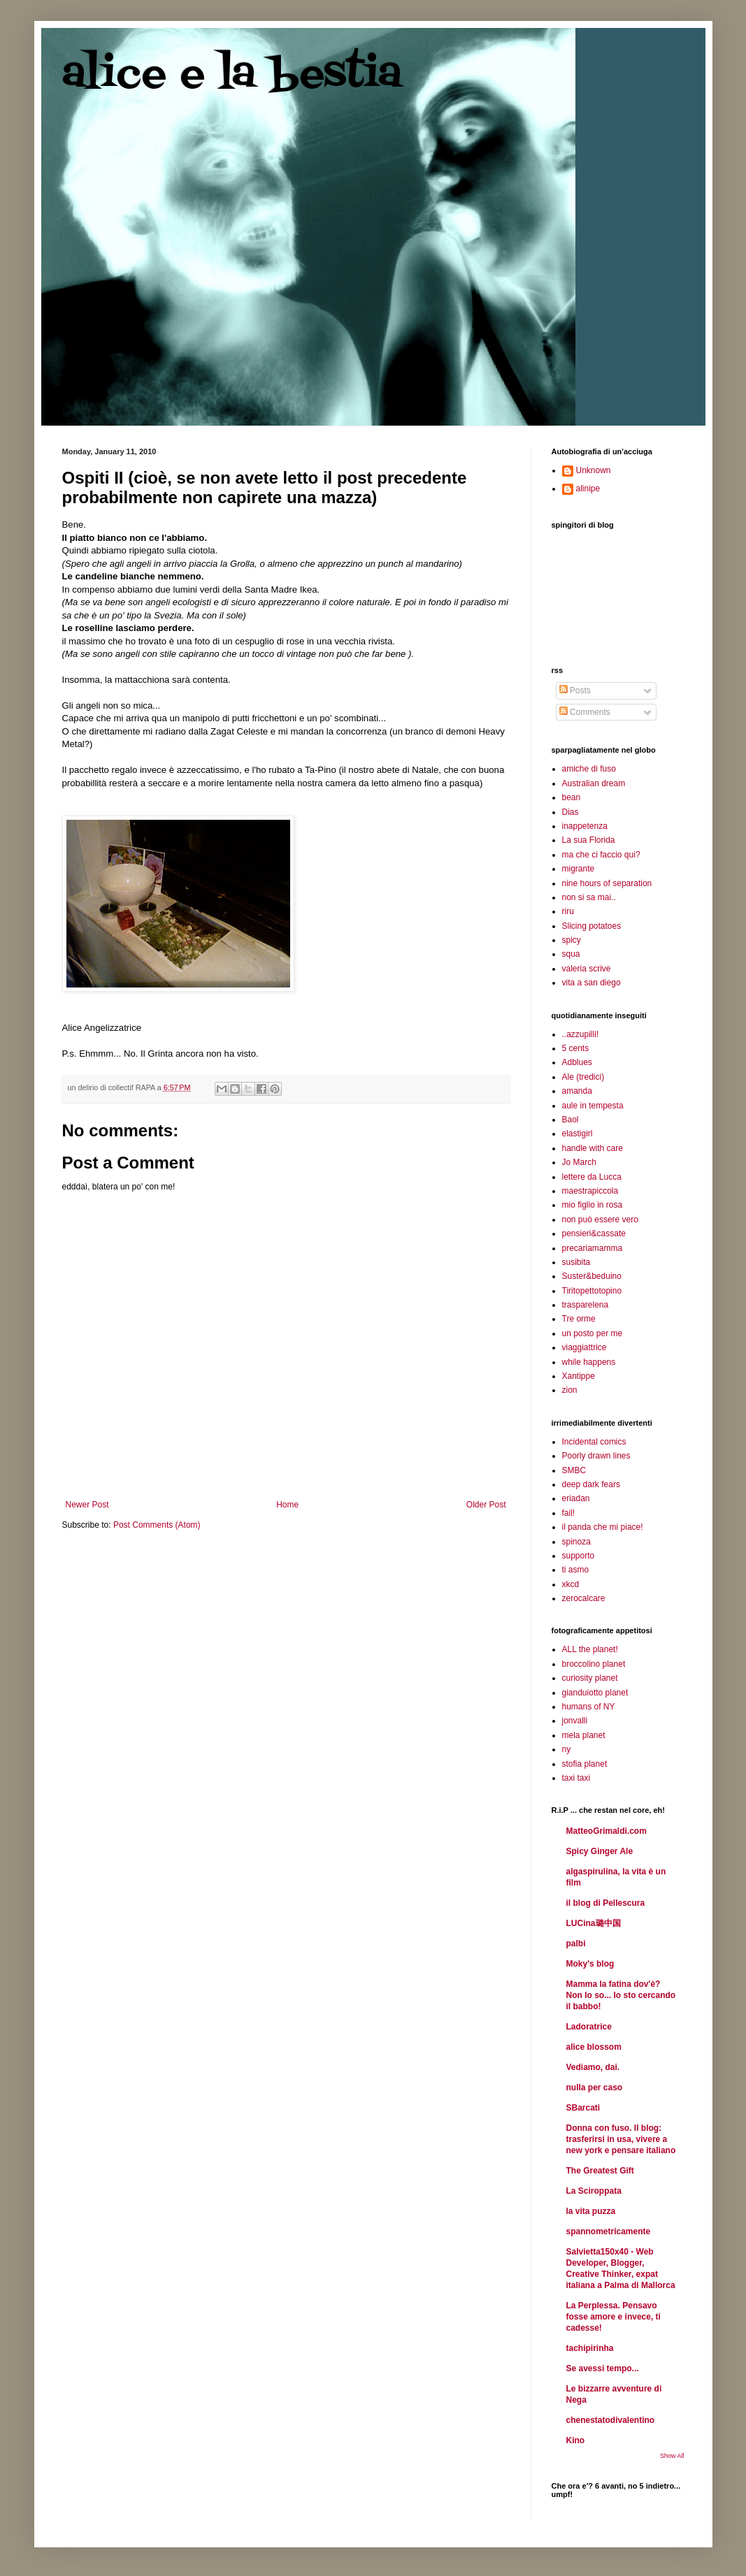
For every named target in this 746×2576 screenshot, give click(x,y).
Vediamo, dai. (593, 2067)
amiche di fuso (589, 769)
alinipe (588, 488)
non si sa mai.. (589, 897)
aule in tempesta (593, 1105)
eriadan (576, 1498)
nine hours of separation (607, 883)
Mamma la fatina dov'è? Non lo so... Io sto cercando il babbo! (621, 1995)
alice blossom (594, 2047)
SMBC (574, 1470)
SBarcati (583, 2108)
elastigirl (577, 1133)
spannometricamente (608, 2231)
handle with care (592, 1148)
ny (566, 1749)
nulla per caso (594, 2087)
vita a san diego (591, 982)
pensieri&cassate (594, 1233)
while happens (589, 1362)
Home (287, 1505)
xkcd (571, 1584)
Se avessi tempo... (602, 2368)
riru (568, 911)
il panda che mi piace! (602, 1527)
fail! (568, 1513)
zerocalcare (583, 1598)
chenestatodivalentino (610, 2420)
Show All (672, 2455)
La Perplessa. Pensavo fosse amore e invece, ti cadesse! (613, 2317)
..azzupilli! (580, 1034)
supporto (578, 1556)
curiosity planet (590, 1678)
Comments (584, 712)
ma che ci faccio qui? (601, 855)
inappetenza (585, 826)
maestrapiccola (590, 1191)
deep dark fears (591, 1484)
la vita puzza (591, 2211)
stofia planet (585, 1764)
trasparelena (585, 1305)
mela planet (583, 1735)
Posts (575, 690)
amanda (577, 1091)
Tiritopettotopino (592, 1291)
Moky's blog (590, 1964)
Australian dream (594, 783)
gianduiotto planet (595, 1693)
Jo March (579, 1162)
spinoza (576, 1542)
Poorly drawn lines (596, 1456)
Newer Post (87, 1505)
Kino (575, 2440)
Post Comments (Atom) (157, 1525)
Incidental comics (594, 1442)
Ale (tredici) (583, 1077)
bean (571, 797)
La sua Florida (588, 840)
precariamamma (592, 1248)
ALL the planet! (590, 1649)
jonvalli (575, 1720)
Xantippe (578, 1376)
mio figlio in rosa (592, 1205)
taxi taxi (576, 1778)
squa (571, 954)
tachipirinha (590, 2348)
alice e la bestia (232, 75)
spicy (571, 940)
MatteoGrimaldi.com (606, 1831)
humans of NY (588, 1707)
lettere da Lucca (592, 1177)
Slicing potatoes (592, 926)
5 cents (575, 1048)
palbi (576, 1943)
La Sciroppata (594, 2191)
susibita (576, 1262)
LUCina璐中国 (593, 1923)
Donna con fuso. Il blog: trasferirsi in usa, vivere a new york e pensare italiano (621, 2139)
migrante (578, 869)
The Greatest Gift (600, 2171)
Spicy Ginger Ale (599, 1851)
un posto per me (592, 1333)
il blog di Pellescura (605, 1903)
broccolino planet (594, 1664)
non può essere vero (600, 1219)
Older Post (486, 1505)
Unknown (593, 470)
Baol (570, 1119)
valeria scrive (586, 969)
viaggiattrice (584, 1347)
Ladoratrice (589, 2027)
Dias (570, 812)
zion (570, 1390)
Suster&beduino (592, 1276)
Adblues (577, 1062)
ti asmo (575, 1570)
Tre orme (579, 1319)
